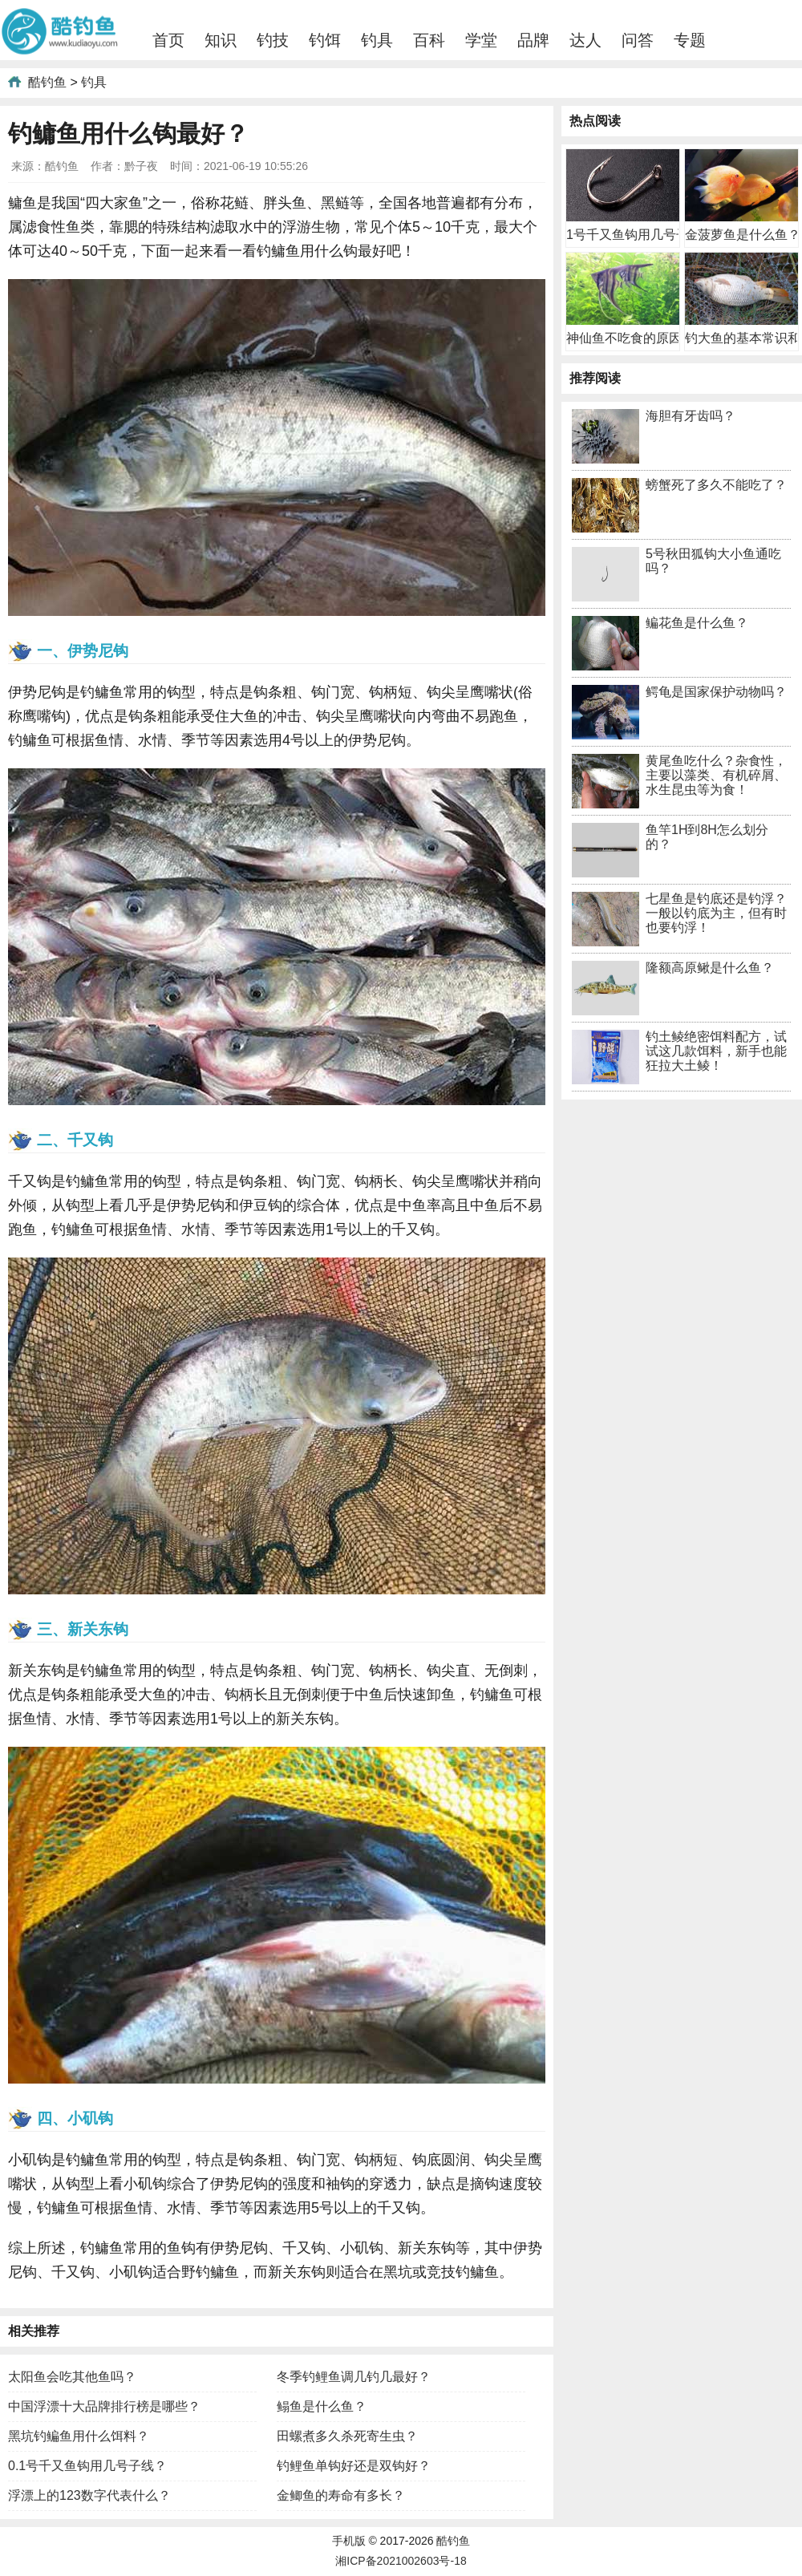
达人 (585, 40)
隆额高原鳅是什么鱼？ (710, 967)
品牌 (533, 40)
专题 (690, 40)
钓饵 (325, 40)
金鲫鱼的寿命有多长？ (341, 2495)
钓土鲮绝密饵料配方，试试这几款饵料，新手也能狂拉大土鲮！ (716, 1051)
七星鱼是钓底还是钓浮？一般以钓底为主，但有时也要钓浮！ (716, 913)
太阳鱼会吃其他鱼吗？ (72, 2377)
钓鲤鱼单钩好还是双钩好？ (354, 2466)
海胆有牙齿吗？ (690, 416)
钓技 (273, 40)
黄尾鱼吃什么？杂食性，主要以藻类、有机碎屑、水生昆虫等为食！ (716, 775)
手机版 (349, 2540)
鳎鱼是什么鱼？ (322, 2406)
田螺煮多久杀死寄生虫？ (347, 2436)
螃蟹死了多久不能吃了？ (716, 485)
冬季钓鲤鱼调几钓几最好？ (354, 2377)
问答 (638, 40)
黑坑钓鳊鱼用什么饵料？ (78, 2436)
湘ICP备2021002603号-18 (400, 2560)
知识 (221, 40)
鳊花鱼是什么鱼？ (697, 623)
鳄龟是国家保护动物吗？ (716, 692)
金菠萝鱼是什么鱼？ (742, 234)
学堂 (481, 40)
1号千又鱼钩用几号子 (627, 234)
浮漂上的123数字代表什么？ (89, 2495)
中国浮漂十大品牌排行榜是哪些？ (104, 2406)
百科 (429, 40)
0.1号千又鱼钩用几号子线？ (87, 2466)
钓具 (377, 40)
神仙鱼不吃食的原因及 (630, 338)
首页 (168, 40)
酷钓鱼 (47, 82)
